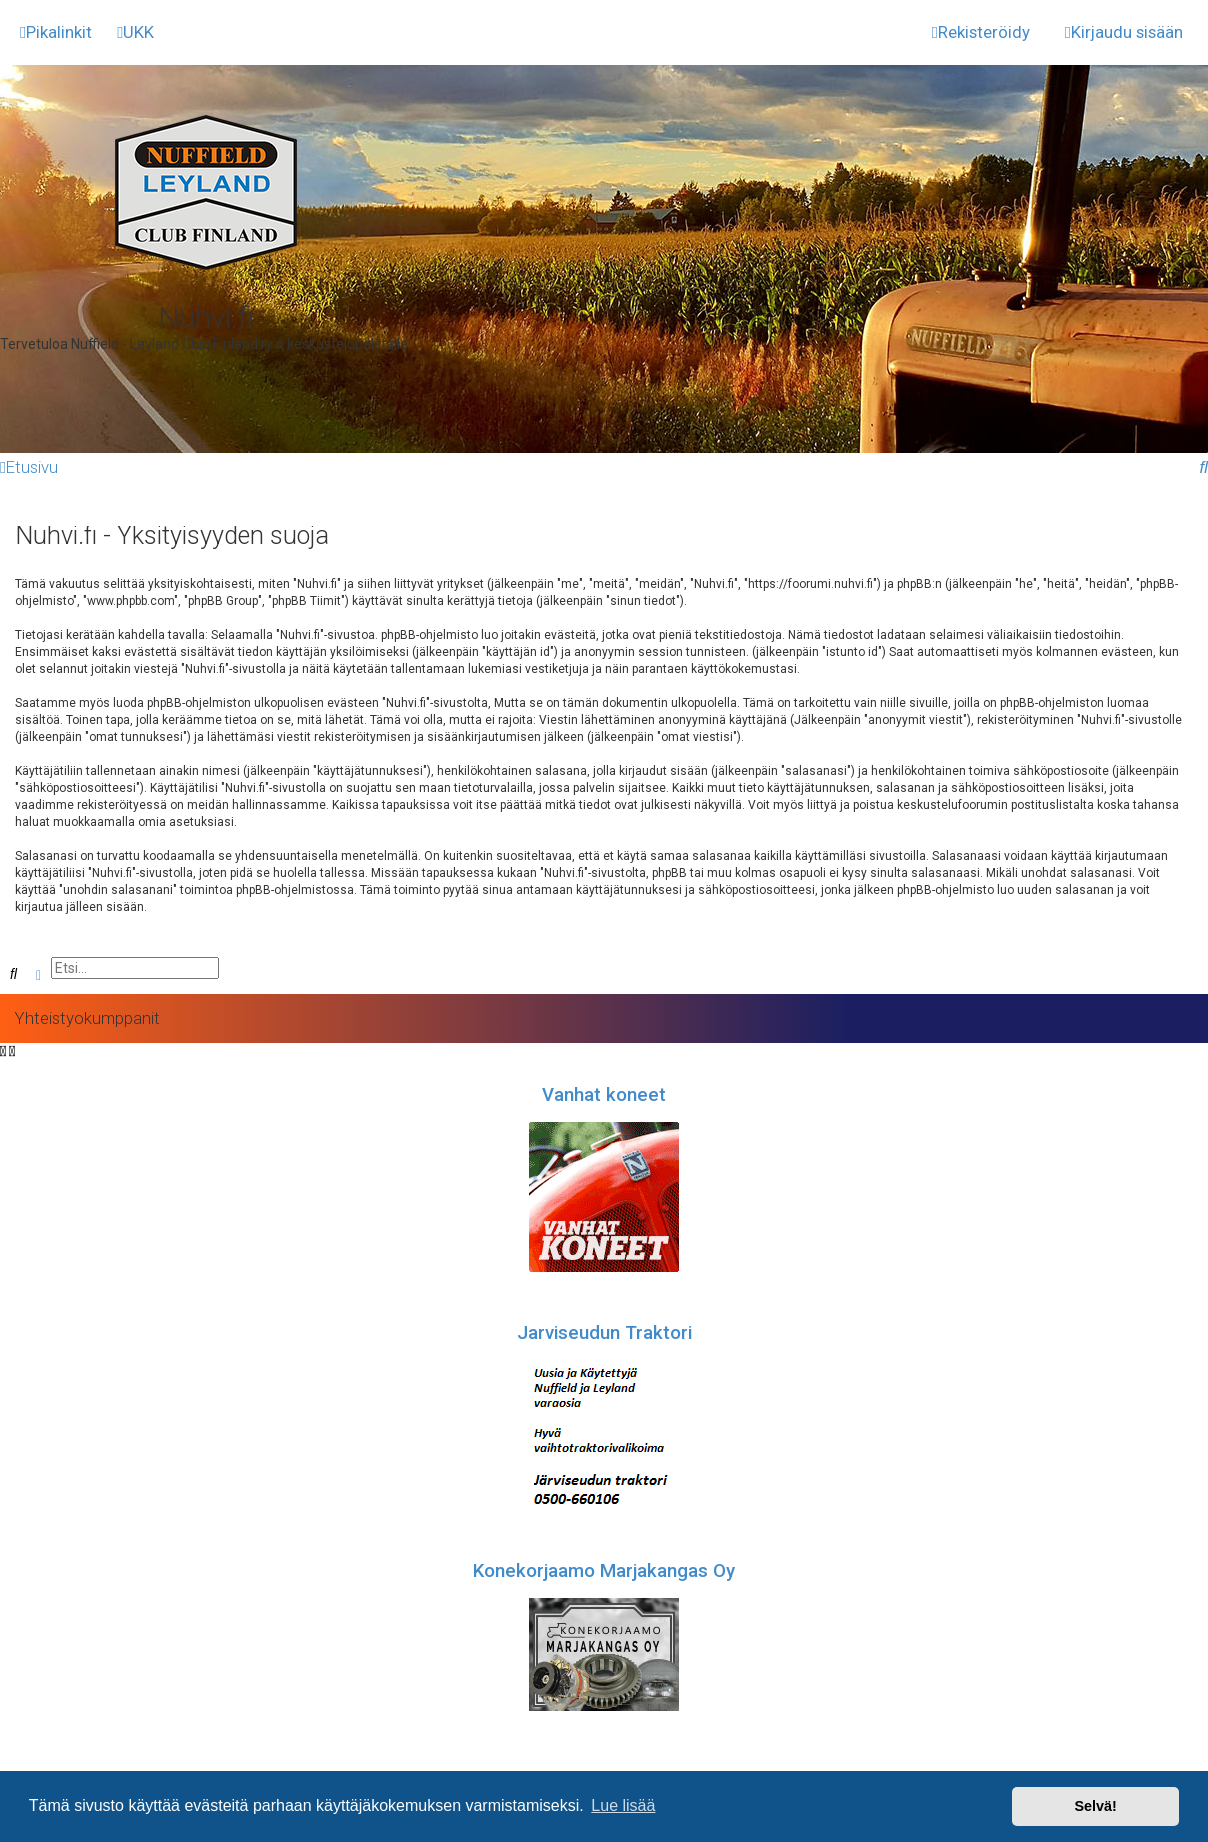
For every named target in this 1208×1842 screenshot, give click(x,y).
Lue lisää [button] (623, 1805)
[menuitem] (135, 32)
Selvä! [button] (1095, 1806)
